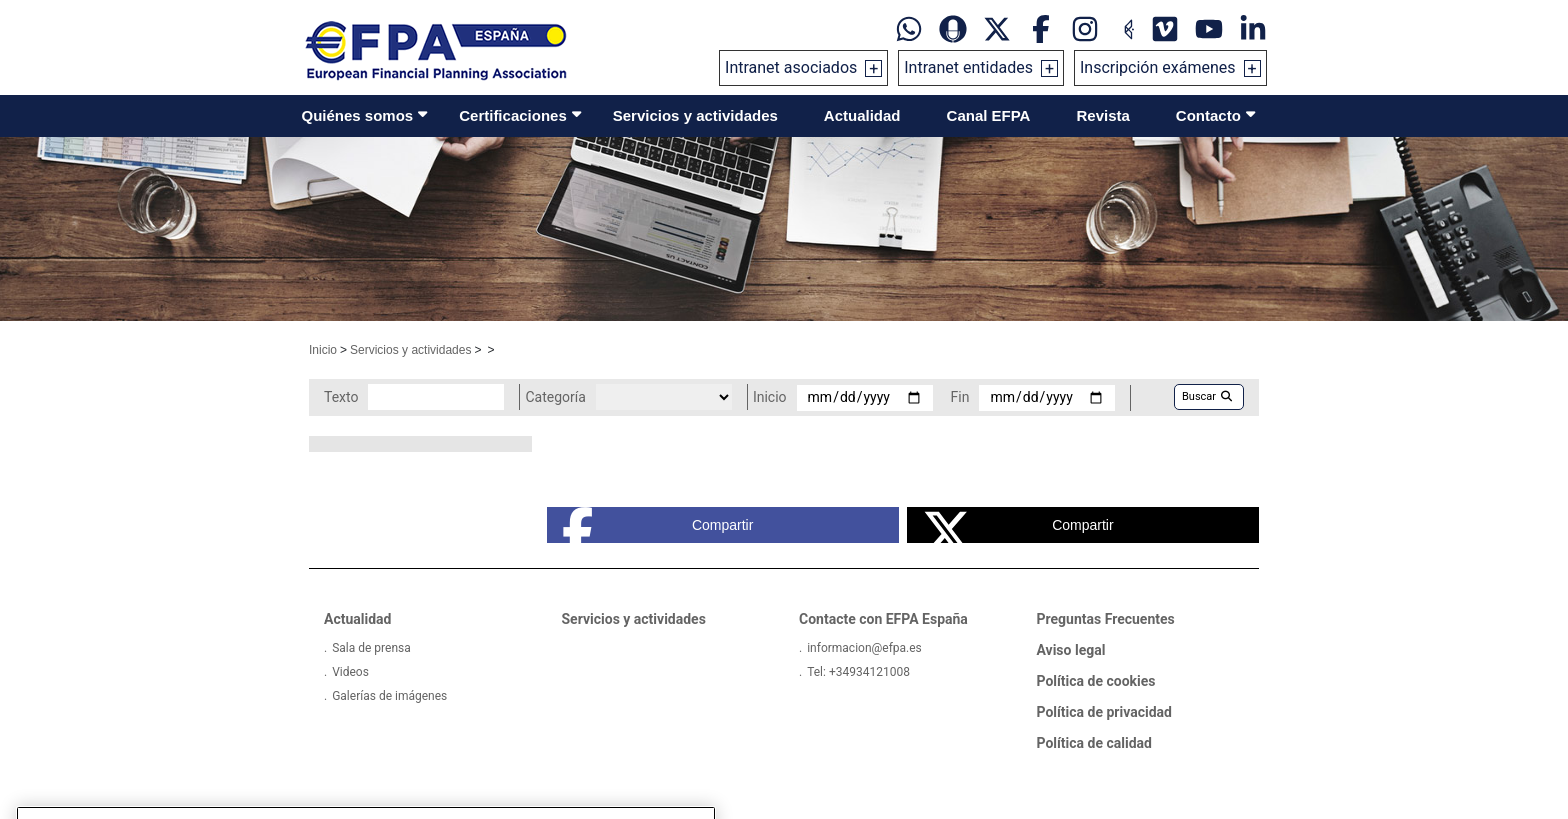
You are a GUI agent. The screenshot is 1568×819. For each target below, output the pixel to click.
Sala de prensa (371, 648)
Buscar (1207, 396)
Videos (350, 672)
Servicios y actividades (695, 115)
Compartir (658, 525)
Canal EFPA (989, 115)
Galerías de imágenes (389, 696)
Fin (960, 397)
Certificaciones (513, 115)
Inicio (323, 350)
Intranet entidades (968, 67)
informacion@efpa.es (864, 648)
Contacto (1208, 115)
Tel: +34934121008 (858, 672)
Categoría (555, 397)
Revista (1102, 115)
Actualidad (862, 115)
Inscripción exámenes (1158, 67)
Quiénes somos (358, 115)
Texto (341, 397)
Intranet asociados (791, 67)
